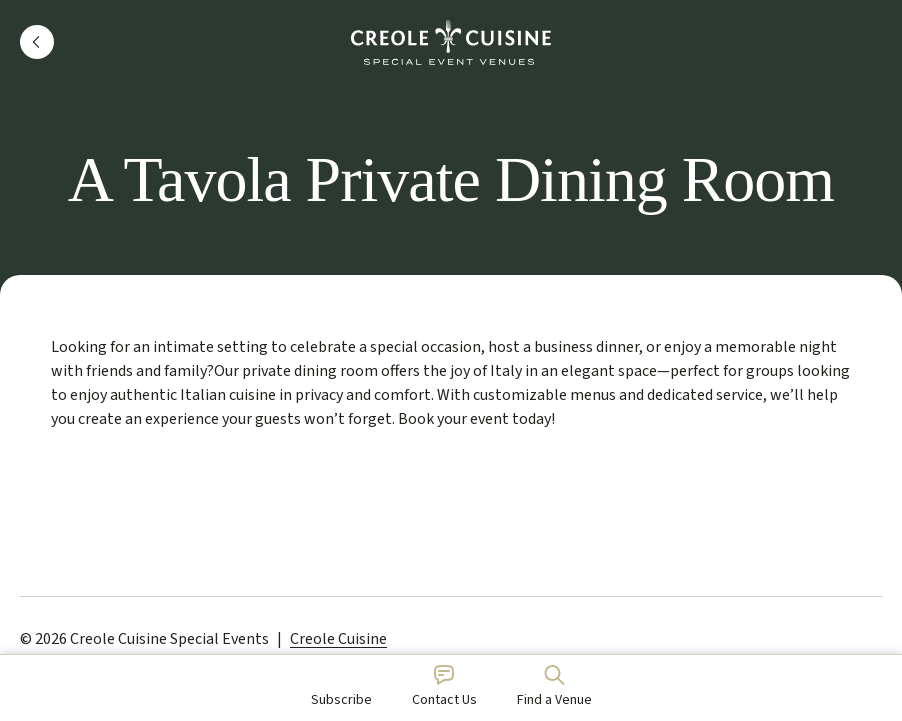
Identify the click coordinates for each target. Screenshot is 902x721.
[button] (37, 42)
